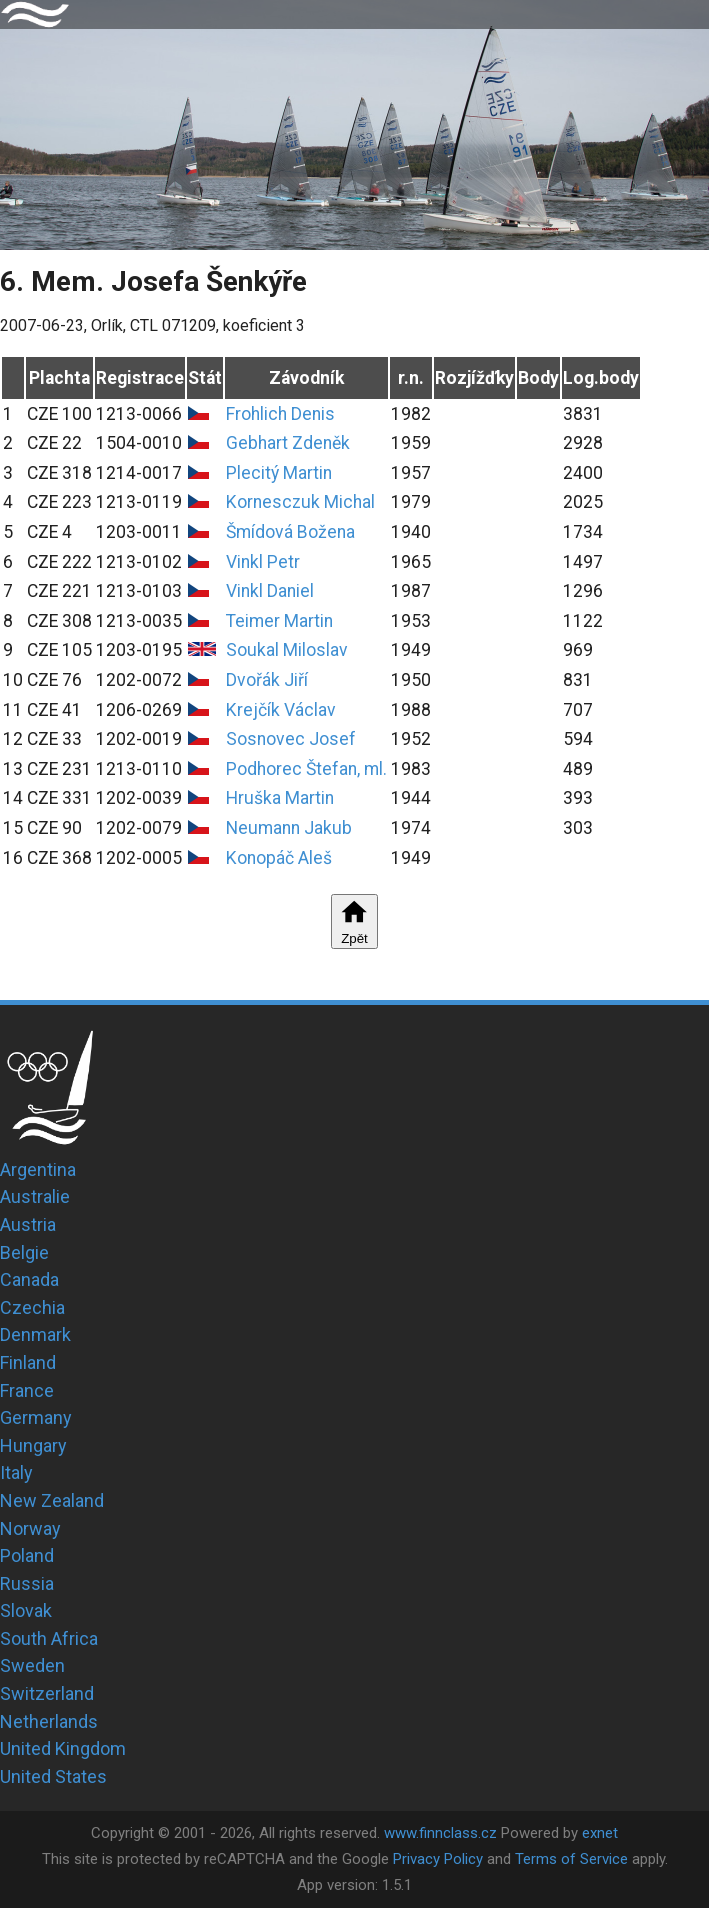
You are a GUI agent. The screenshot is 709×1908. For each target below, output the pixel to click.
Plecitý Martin (279, 473)
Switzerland (47, 1693)
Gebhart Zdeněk (288, 443)
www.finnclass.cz (440, 1833)
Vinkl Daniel (270, 591)
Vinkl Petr (263, 562)
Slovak (26, 1610)
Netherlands (49, 1721)
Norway (30, 1528)
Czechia (32, 1307)
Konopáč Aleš (279, 858)
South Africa (49, 1638)
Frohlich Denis (280, 414)
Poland (27, 1555)
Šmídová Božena (290, 532)
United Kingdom (63, 1748)
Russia (27, 1583)
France (27, 1390)
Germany (36, 1417)
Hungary (33, 1445)
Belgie (24, 1252)
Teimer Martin (279, 621)
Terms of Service (571, 1859)
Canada (29, 1279)
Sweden (32, 1665)
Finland (28, 1362)
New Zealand (52, 1500)
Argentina (38, 1169)
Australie (35, 1196)
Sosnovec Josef (291, 739)
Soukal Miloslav (287, 650)
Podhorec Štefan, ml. (306, 769)
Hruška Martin (280, 798)
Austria (28, 1224)
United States (53, 1776)
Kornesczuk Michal (300, 502)
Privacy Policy (438, 1859)
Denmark (35, 1334)
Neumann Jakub (289, 828)
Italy (16, 1472)
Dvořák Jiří (267, 680)
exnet (600, 1833)
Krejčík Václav (281, 710)
